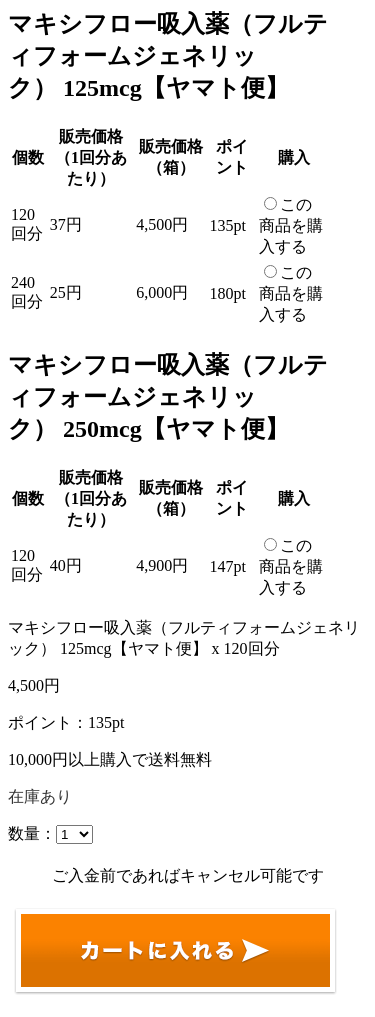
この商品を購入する (291, 225)
